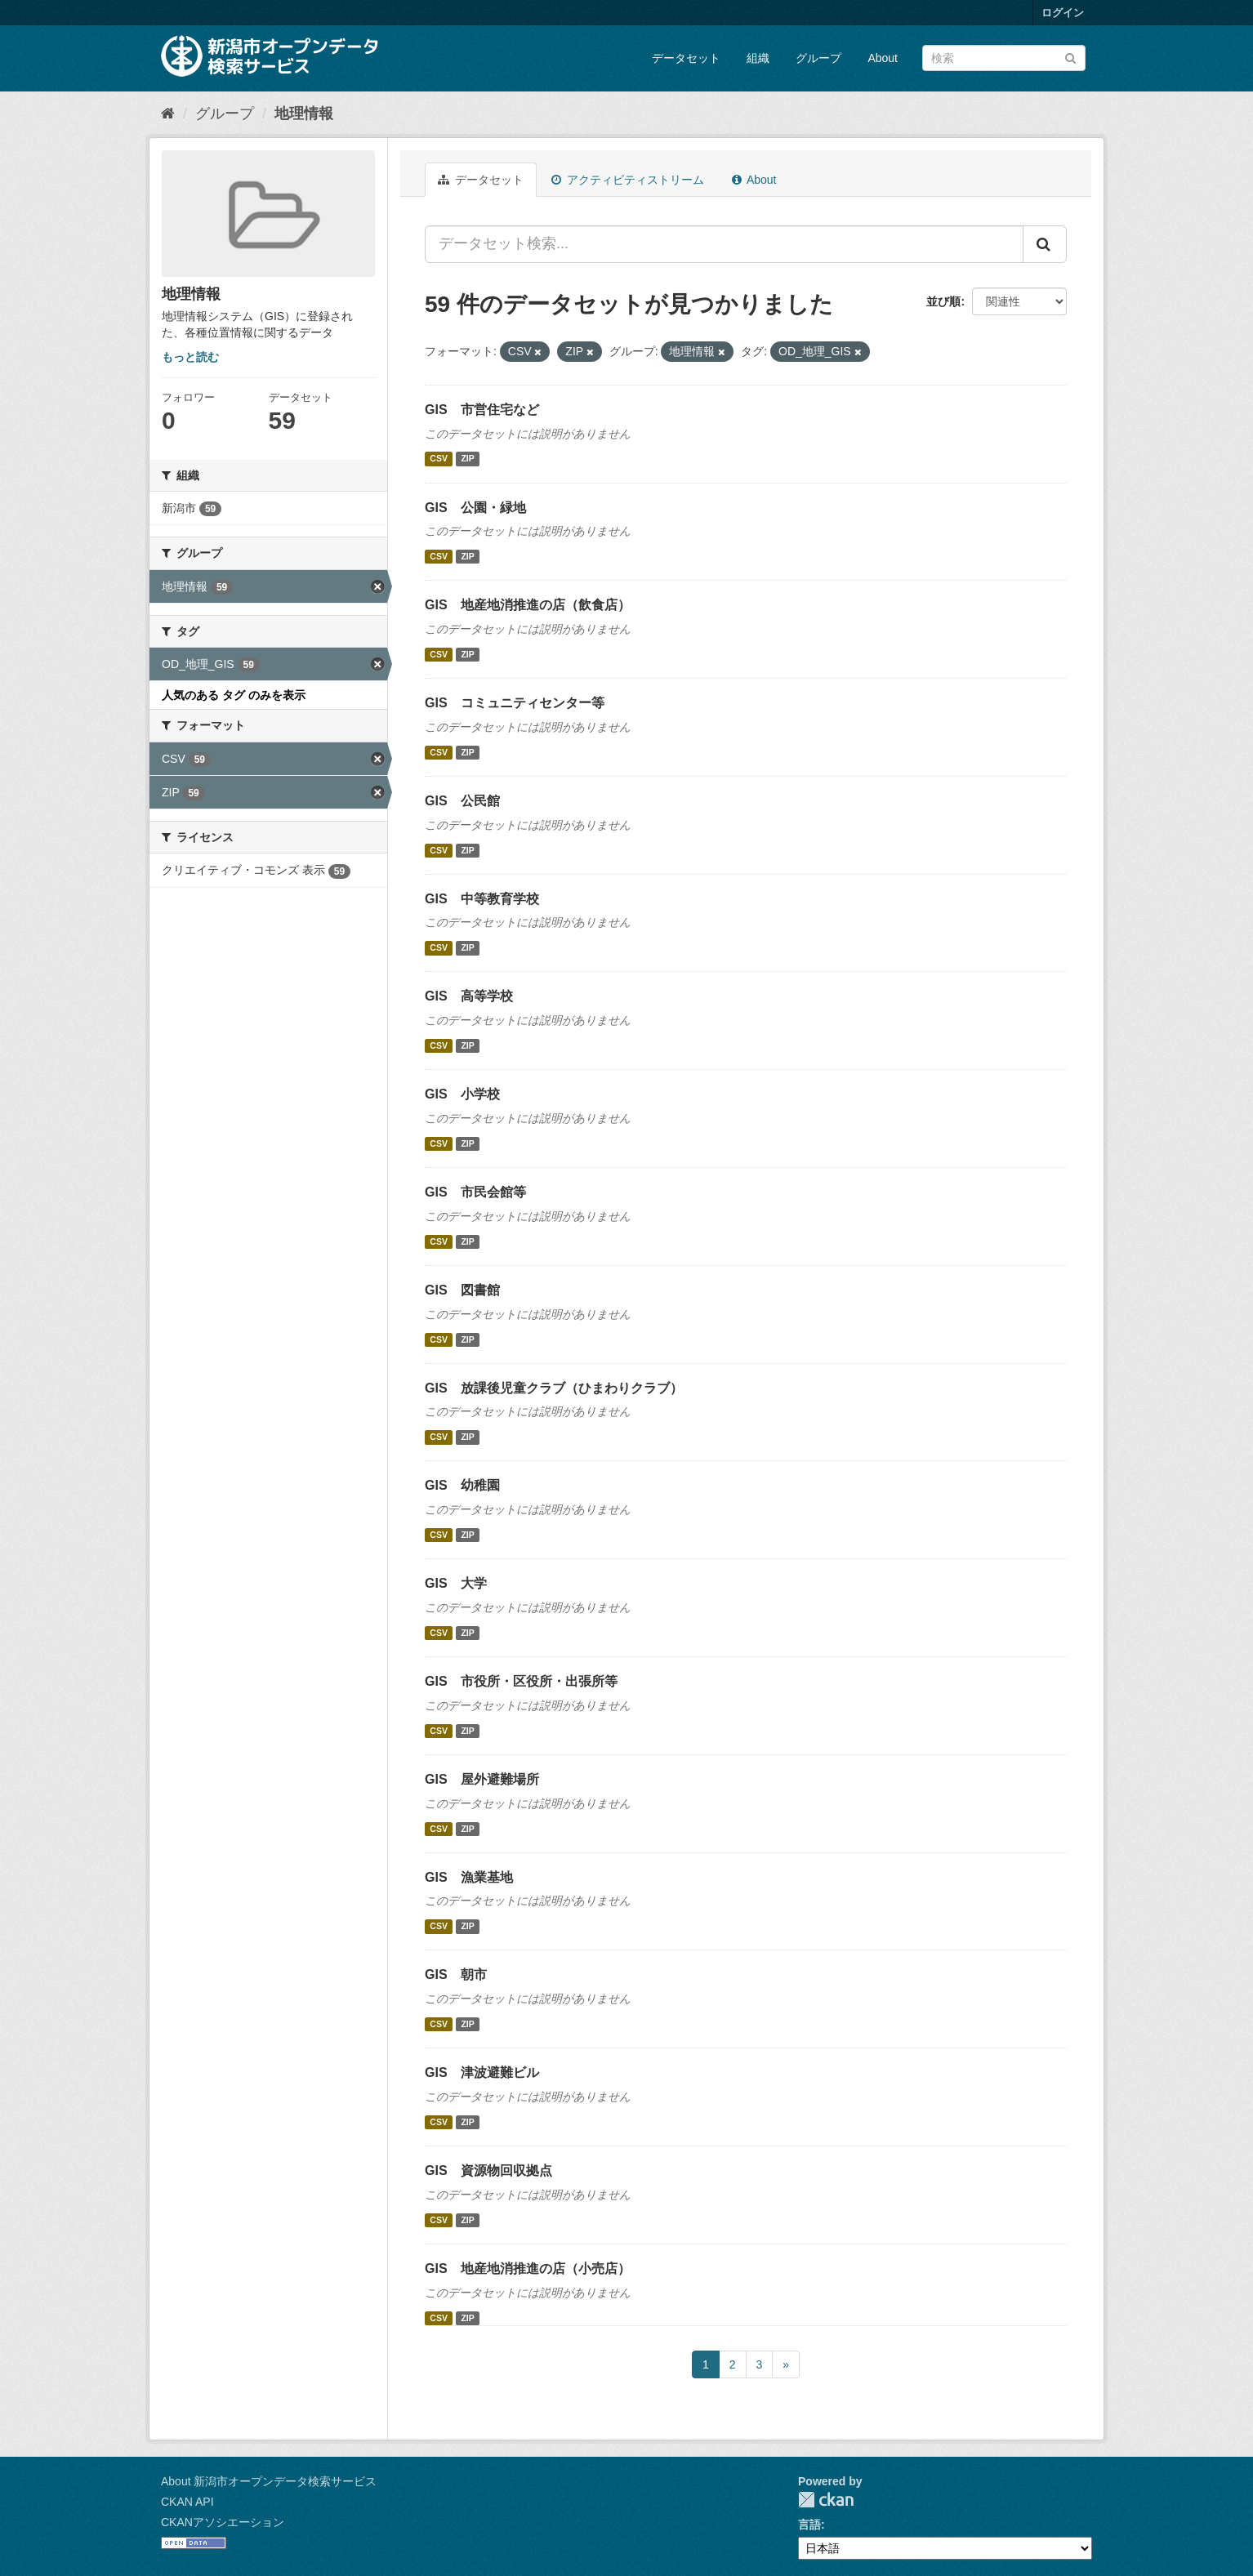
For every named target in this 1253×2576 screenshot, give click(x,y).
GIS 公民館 (462, 801)
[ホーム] (168, 113)
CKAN (826, 2499)
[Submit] (1070, 57)
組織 (758, 58)
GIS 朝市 (456, 1974)
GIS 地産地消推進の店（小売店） (528, 2268)
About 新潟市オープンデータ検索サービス (269, 2481)
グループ (818, 58)
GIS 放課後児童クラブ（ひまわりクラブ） (554, 1388)
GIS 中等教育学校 (482, 899)
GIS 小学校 (462, 1094)
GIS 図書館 (462, 1290)
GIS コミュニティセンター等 (514, 703)
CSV (439, 459)
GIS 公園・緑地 (475, 508)
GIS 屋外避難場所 (482, 1779)
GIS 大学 (456, 1583)
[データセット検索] (1004, 58)
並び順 (943, 301)
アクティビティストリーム (627, 179)
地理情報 (303, 113)
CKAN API (187, 2501)
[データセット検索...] (724, 244)
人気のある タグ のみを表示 (233, 695)
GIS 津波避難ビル (482, 2072)
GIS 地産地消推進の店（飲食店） (528, 605)
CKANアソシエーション (222, 2522)
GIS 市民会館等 (475, 1192)
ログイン (1062, 13)
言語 (809, 2524)
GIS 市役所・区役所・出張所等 (521, 1681)
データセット (686, 58)
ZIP (467, 459)
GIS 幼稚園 (462, 1485)
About (882, 58)
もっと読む (190, 356)
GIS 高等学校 (469, 996)
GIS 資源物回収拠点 (488, 2170)
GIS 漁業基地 (469, 1877)
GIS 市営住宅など (482, 410)
